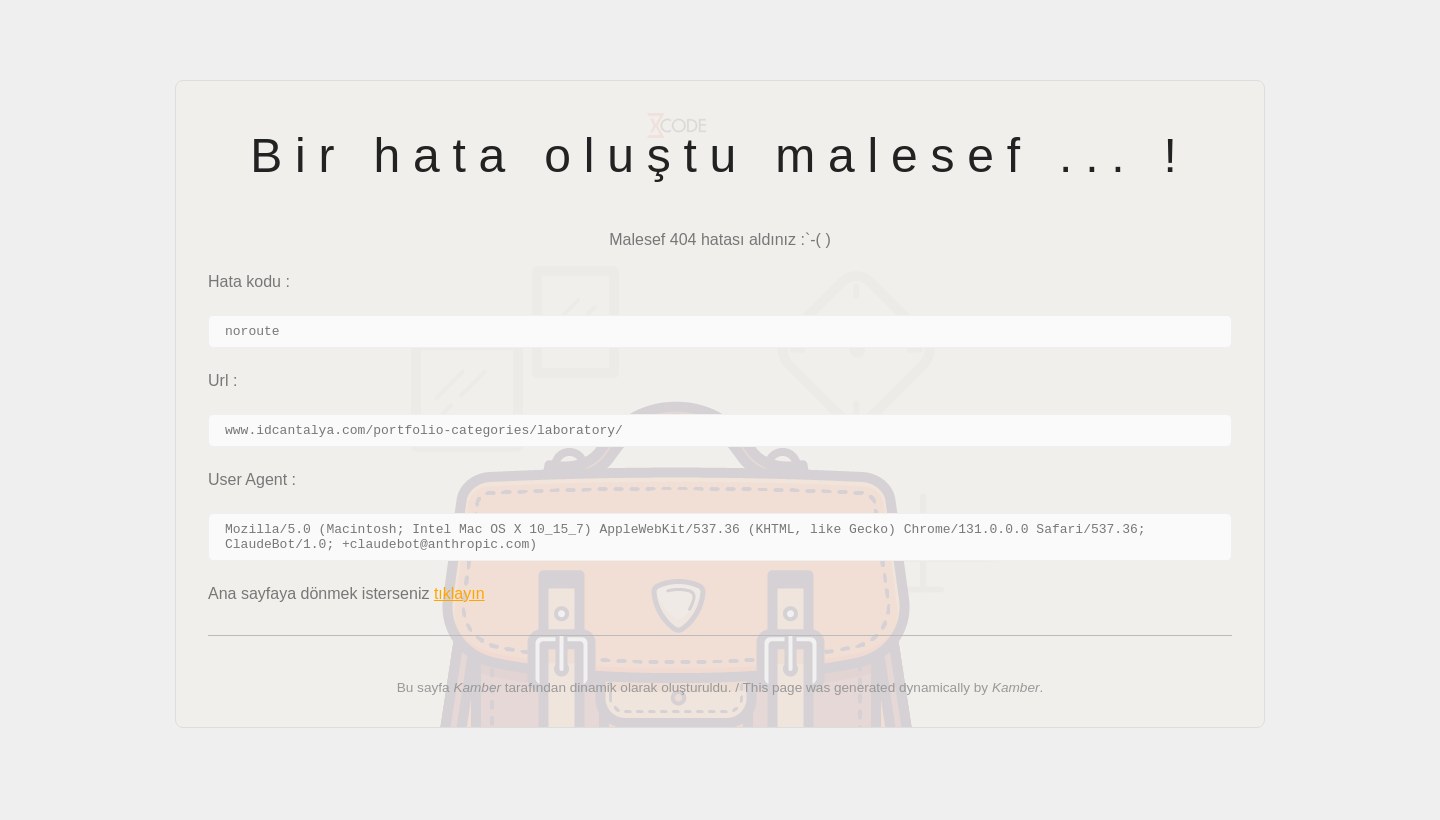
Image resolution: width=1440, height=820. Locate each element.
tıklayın (459, 605)
